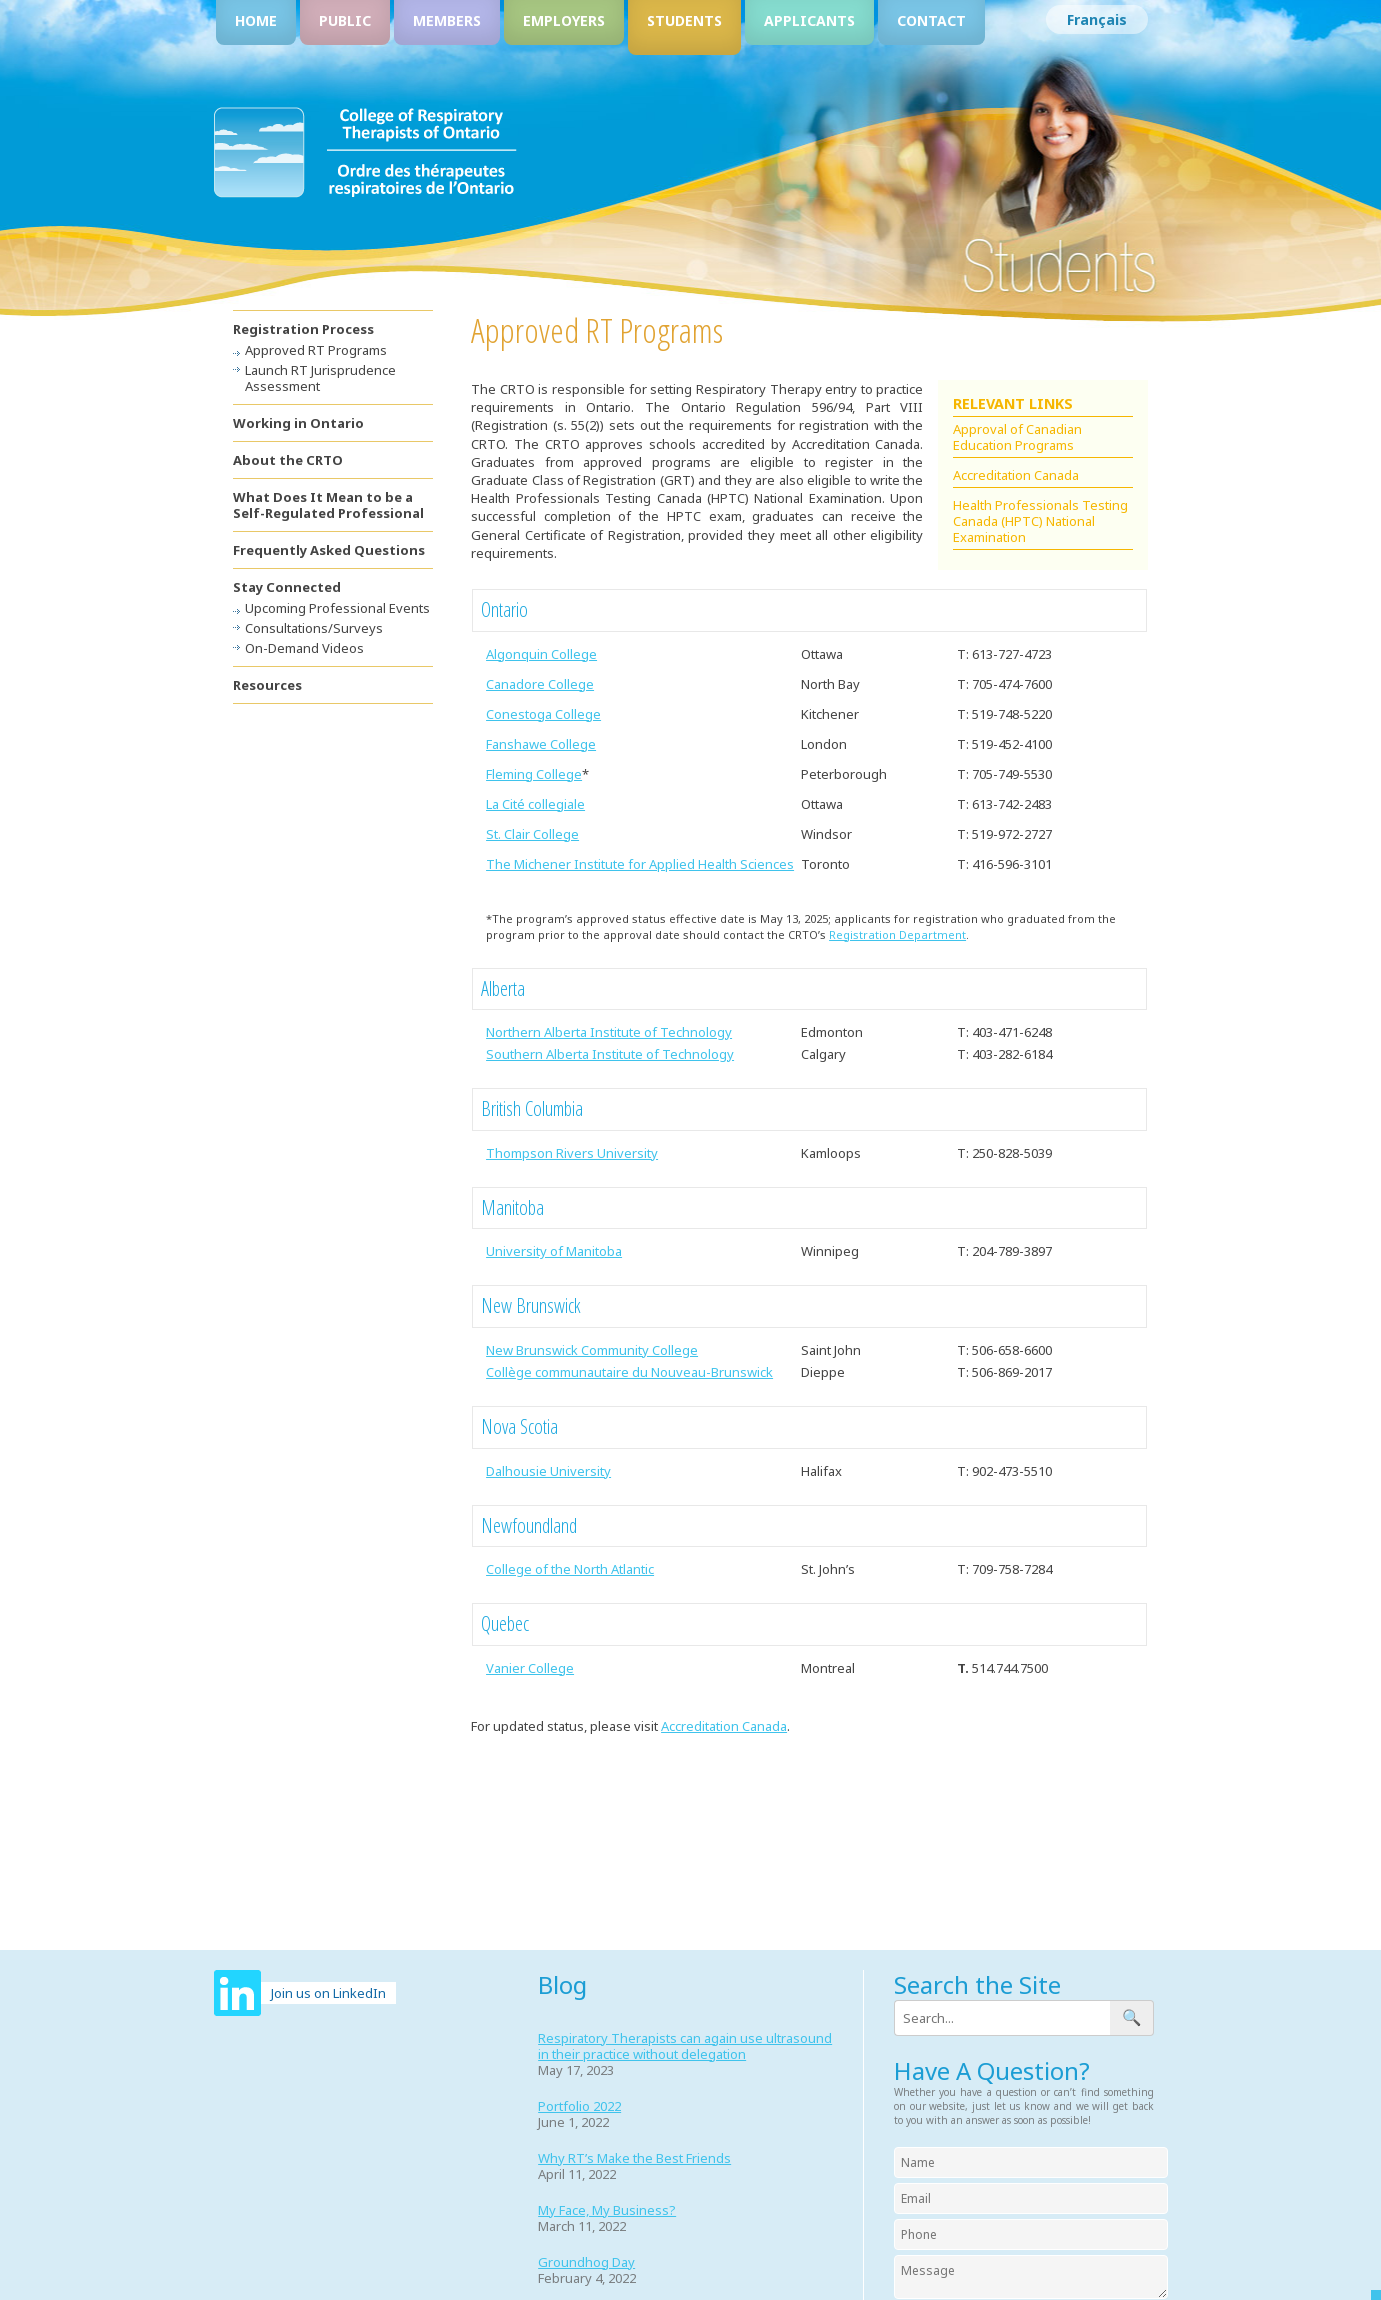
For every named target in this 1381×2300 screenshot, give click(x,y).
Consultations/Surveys (314, 628)
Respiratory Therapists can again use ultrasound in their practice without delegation (685, 2046)
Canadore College (540, 684)
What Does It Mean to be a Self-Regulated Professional (328, 505)
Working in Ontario (298, 423)
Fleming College (534, 774)
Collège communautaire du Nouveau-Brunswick (629, 1372)
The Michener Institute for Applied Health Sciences (640, 864)
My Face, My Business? (607, 2210)
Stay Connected (287, 587)
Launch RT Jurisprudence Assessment (320, 378)
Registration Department (897, 934)
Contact (931, 20)
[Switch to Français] (1097, 19)
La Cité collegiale (535, 804)
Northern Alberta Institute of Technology (609, 1032)
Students (684, 20)
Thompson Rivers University (572, 1153)
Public (345, 20)
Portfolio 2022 (579, 2106)
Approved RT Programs (316, 350)
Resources (267, 685)
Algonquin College (541, 654)
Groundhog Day (586, 2262)
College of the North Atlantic (570, 1569)
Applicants (809, 20)
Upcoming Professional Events (337, 608)
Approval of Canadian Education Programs (1017, 437)
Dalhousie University (548, 1471)
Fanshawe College (541, 744)
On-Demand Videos (304, 648)
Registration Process (303, 329)
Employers (564, 20)
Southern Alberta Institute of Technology (610, 1054)
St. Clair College (532, 834)
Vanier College (530, 1668)
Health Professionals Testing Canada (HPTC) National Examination (1040, 521)
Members (447, 20)
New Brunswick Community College (592, 1350)
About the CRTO (288, 460)
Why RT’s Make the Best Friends (634, 2158)
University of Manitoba (554, 1251)
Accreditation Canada (1016, 475)
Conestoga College (543, 714)
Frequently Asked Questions (329, 550)
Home (256, 20)
